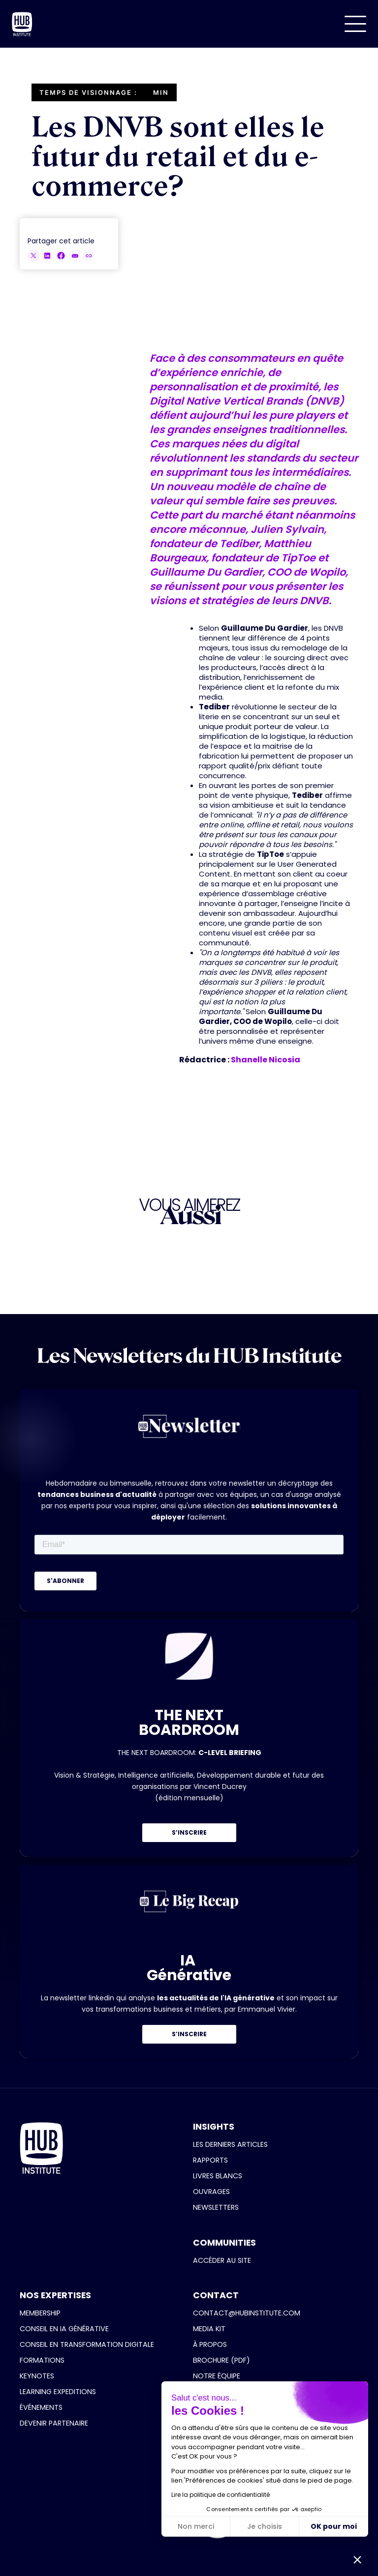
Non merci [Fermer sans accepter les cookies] (196, 2526)
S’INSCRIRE (189, 1832)
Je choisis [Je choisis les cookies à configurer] (264, 2526)
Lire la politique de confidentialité (220, 2494)
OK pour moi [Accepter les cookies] (334, 2526)
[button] (355, 24)
